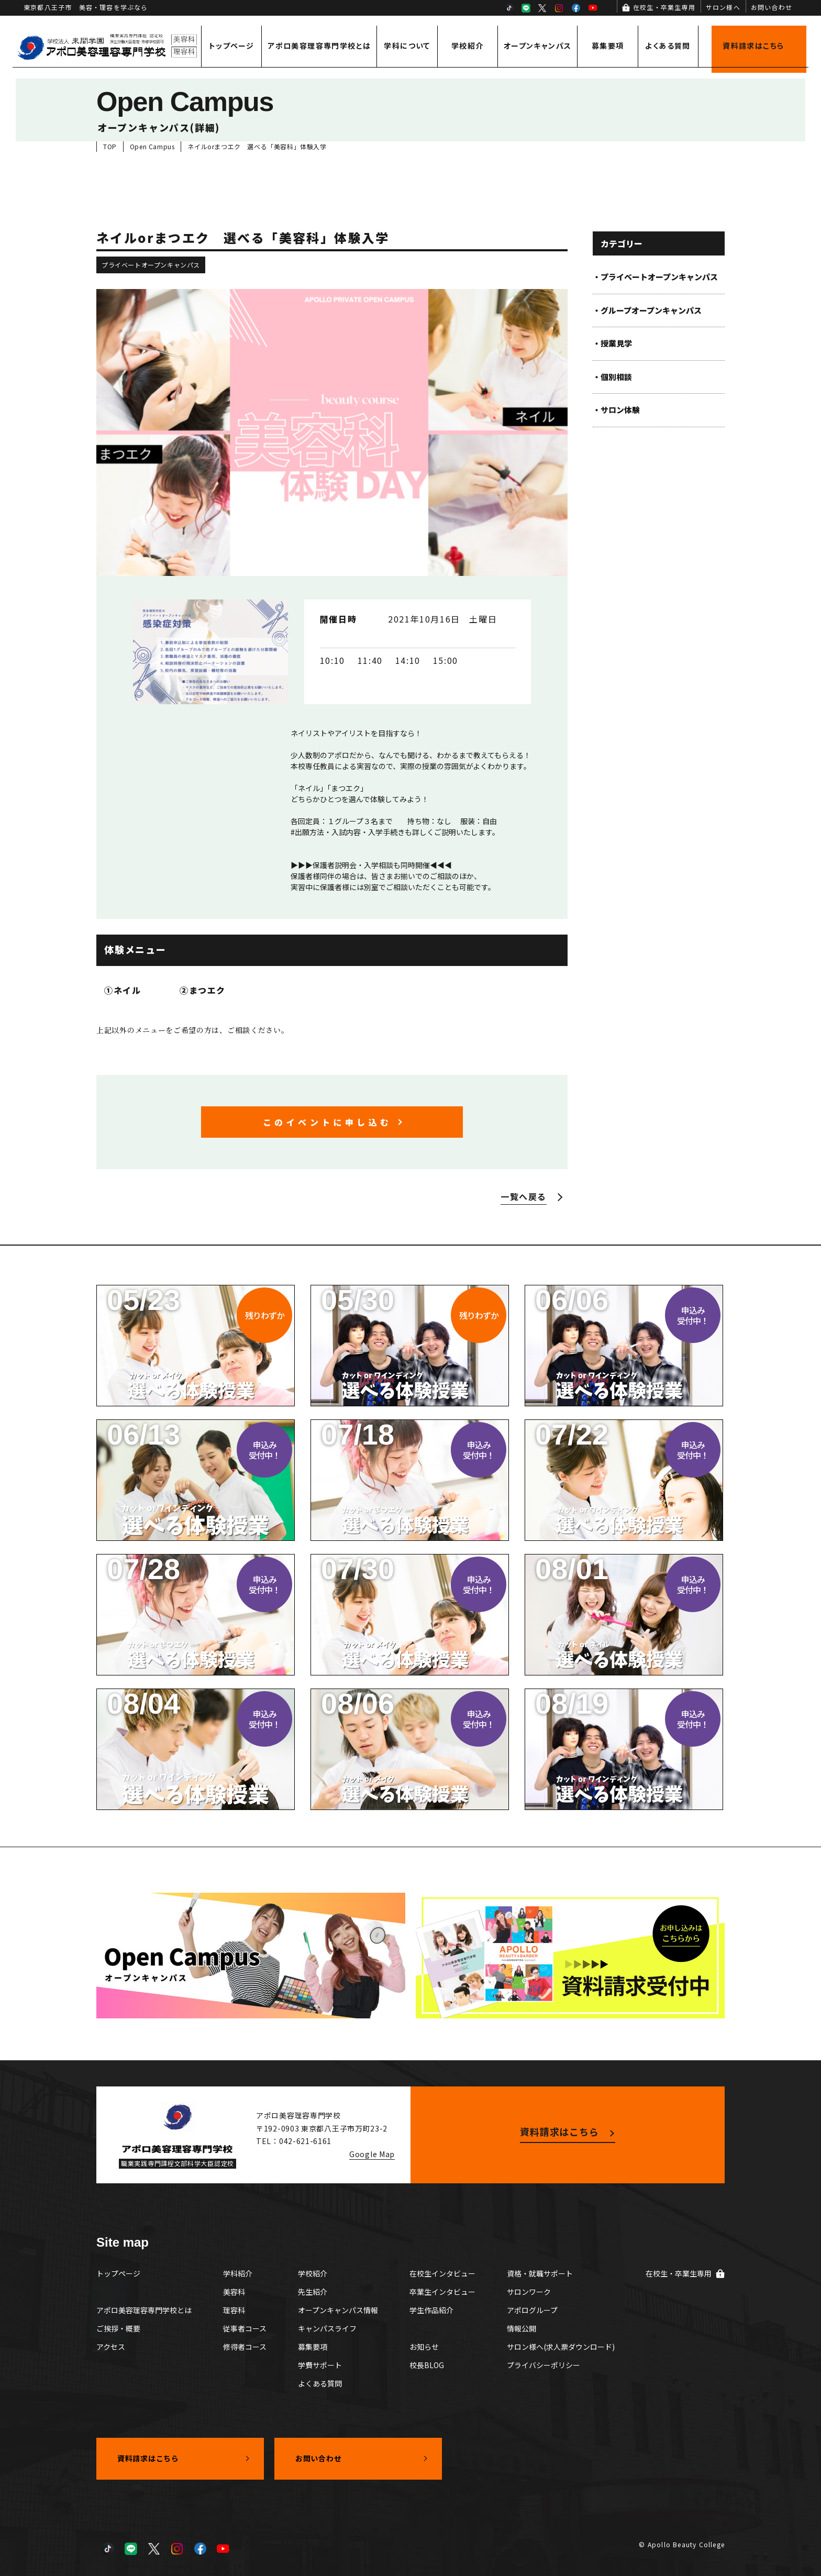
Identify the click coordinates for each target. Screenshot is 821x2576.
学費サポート (320, 2365)
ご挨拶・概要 (118, 2328)
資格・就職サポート (540, 2273)
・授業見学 (612, 343)
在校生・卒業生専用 (664, 7)
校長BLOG (426, 2365)
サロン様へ (723, 7)
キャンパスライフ (327, 2328)
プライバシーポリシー (543, 2365)
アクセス (110, 2346)
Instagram (559, 8)
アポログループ (532, 2310)
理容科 (234, 2310)
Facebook (576, 8)
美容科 (234, 2291)
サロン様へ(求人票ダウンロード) (561, 2346)
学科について (407, 45)
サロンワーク (529, 2291)
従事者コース (245, 2328)
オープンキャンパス (538, 45)
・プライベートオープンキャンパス (655, 276)
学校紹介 (467, 45)
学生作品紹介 (431, 2310)
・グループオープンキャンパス (647, 310)
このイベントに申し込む (327, 1122)
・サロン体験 (616, 409)
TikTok (509, 8)
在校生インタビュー (442, 2273)
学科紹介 (237, 2273)
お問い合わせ (771, 7)
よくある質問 (667, 45)
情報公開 (521, 2328)
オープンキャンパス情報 (338, 2310)
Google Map (372, 2154)
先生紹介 (312, 2291)
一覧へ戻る (524, 1196)
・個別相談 (612, 376)
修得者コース (245, 2346)
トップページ (231, 45)
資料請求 (753, 45)
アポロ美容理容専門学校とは (319, 45)
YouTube (592, 8)
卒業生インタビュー (442, 2291)
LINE (525, 8)
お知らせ (424, 2346)
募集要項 (608, 45)
